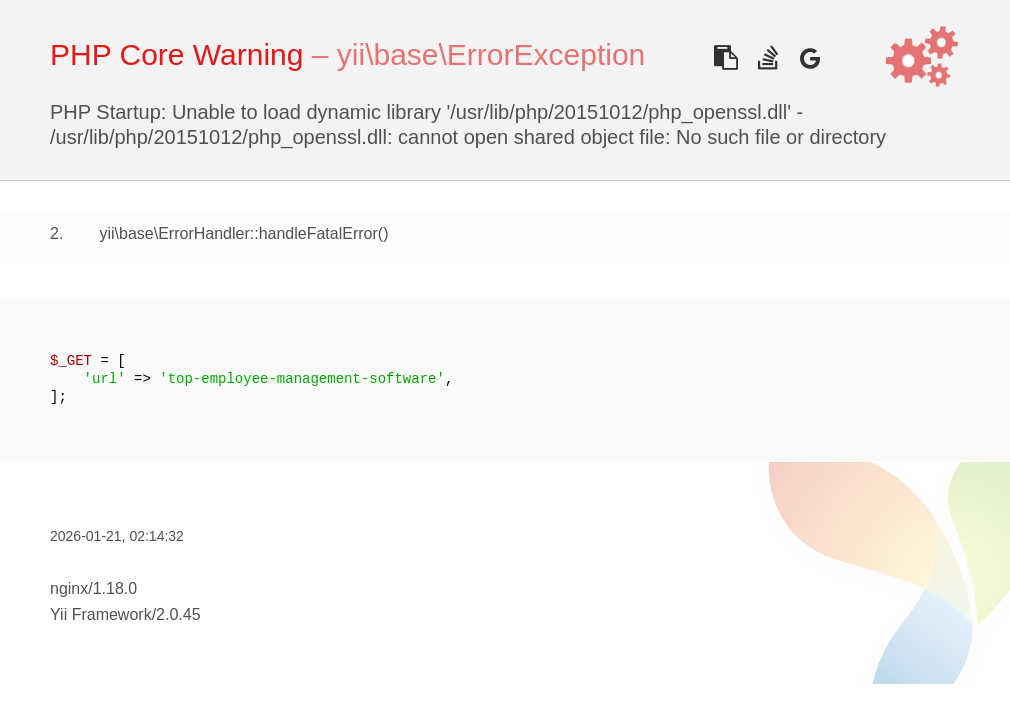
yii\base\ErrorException (491, 54)
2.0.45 (178, 614)
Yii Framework (101, 614)
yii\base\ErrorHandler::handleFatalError (238, 233)
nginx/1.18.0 (93, 588)
